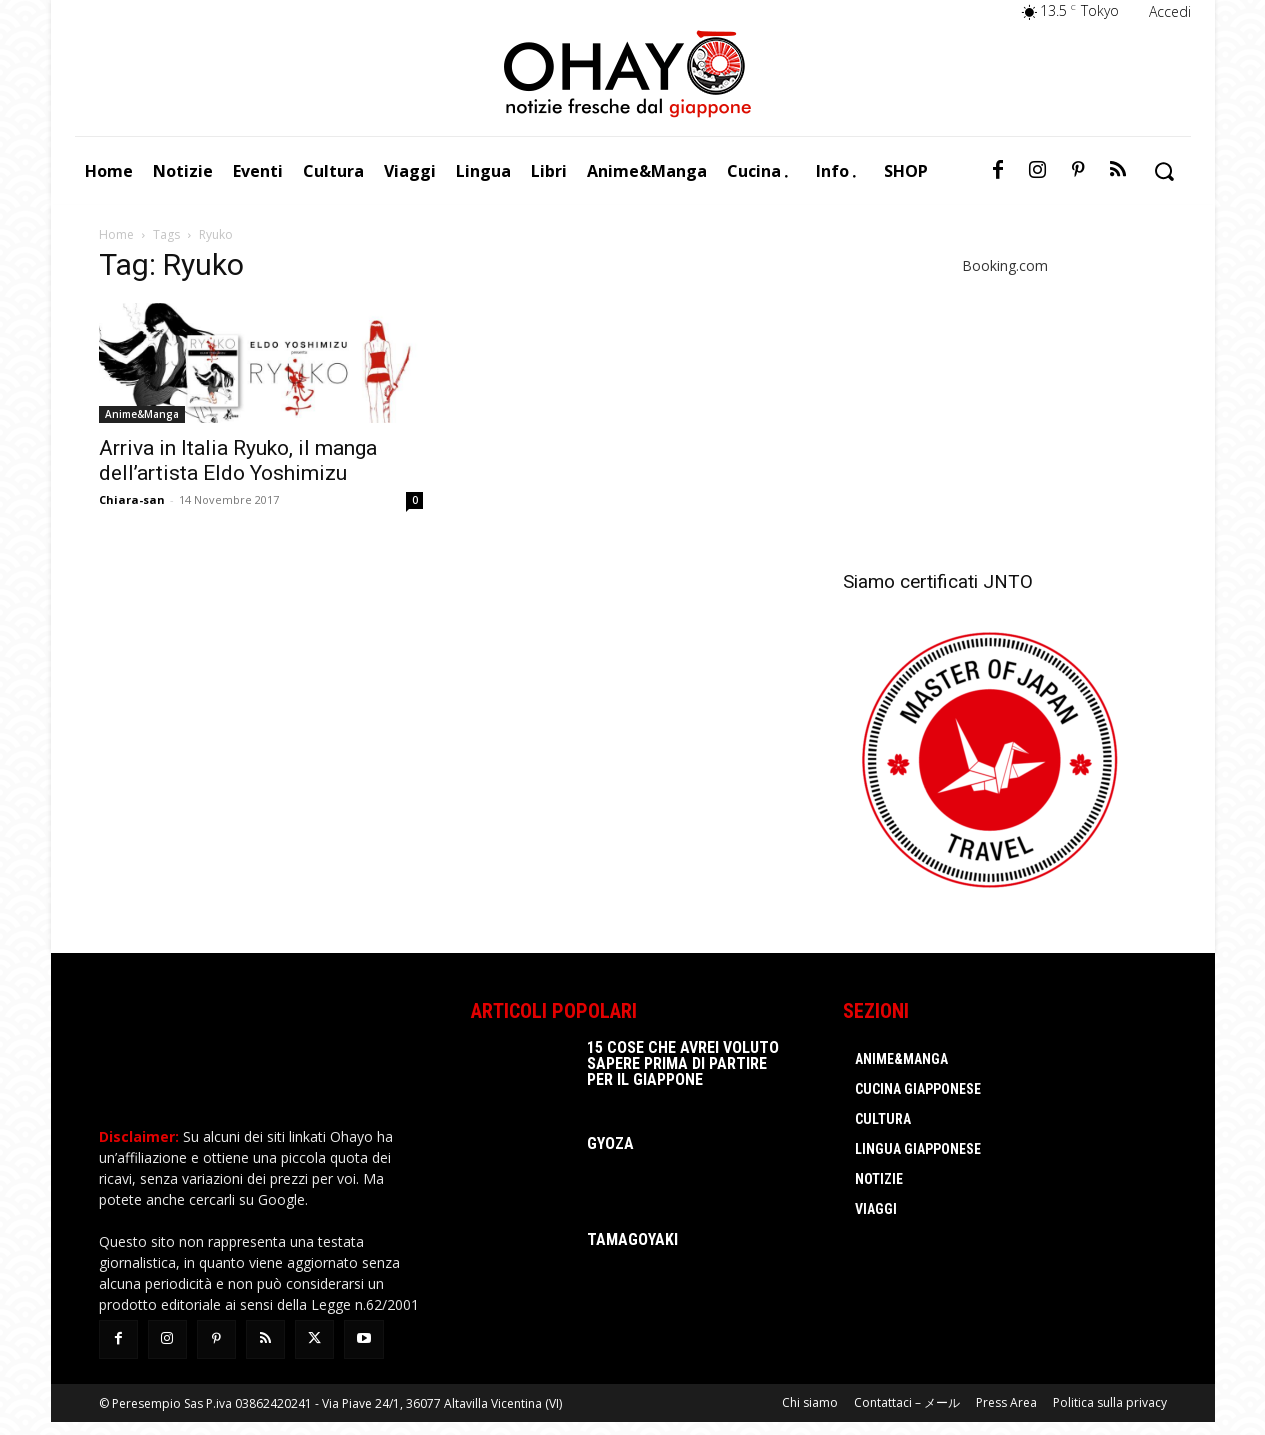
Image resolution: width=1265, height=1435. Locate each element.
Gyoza (610, 1143)
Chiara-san (132, 499)
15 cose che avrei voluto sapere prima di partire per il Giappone (683, 1063)
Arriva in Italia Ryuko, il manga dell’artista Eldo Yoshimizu (238, 460)
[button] (1164, 171)
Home (116, 234)
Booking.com (1005, 265)
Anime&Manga (142, 414)
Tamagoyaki (632, 1239)
